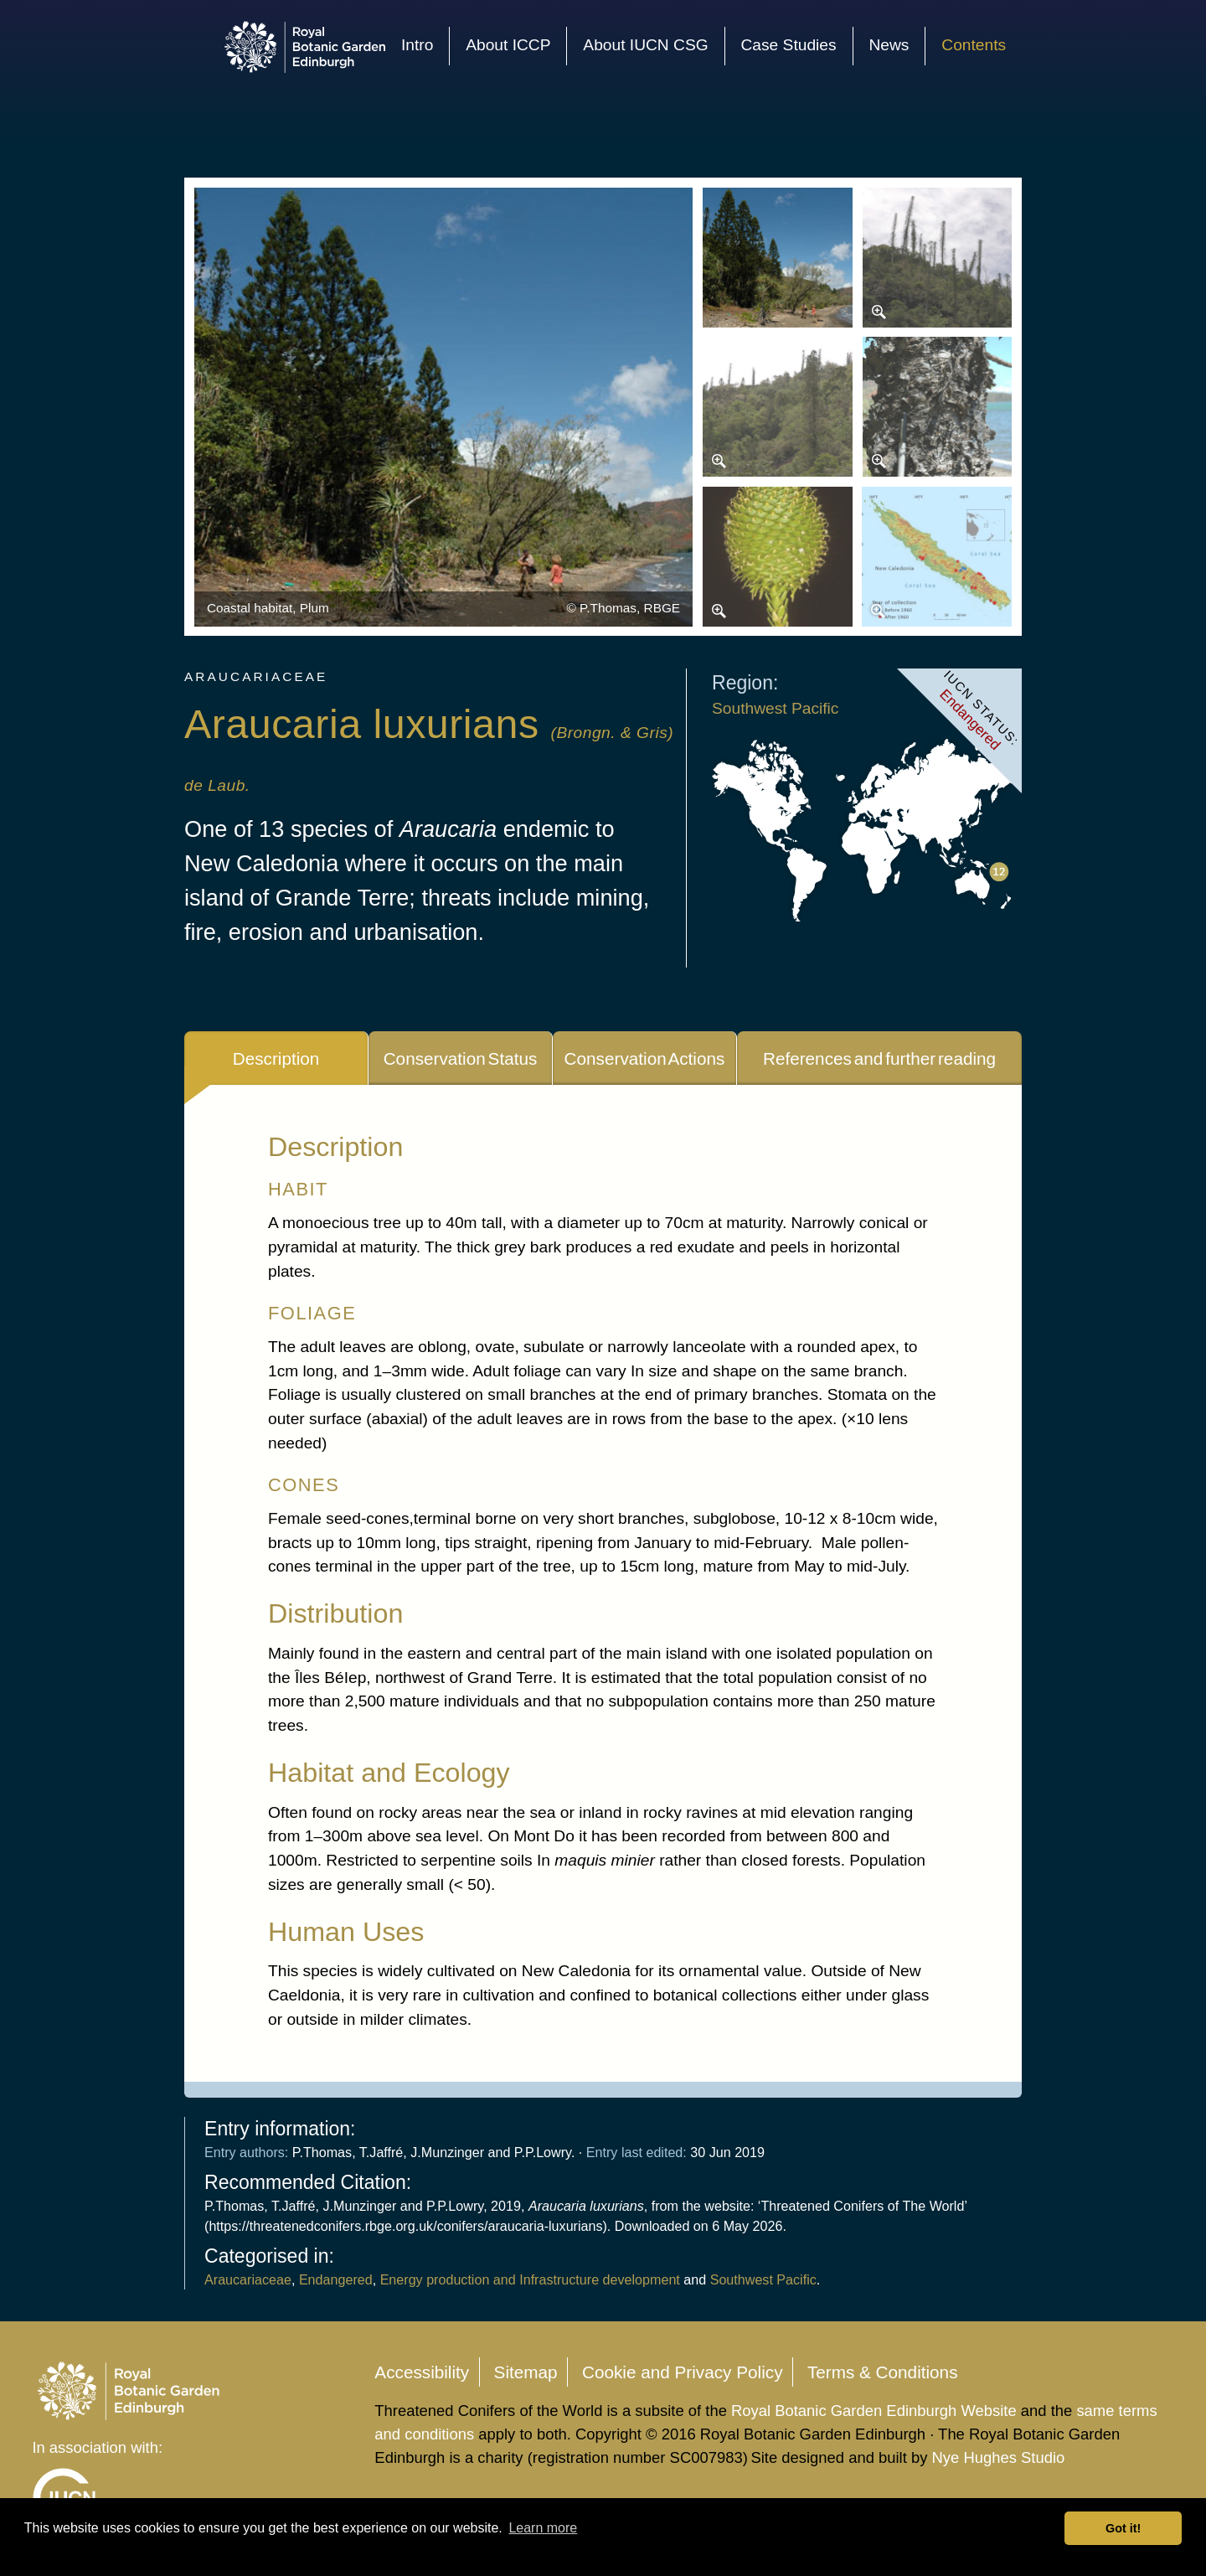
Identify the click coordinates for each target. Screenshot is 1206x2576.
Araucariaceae (247, 2279)
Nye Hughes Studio (998, 2457)
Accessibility (421, 2372)
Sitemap (526, 2372)
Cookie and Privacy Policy (682, 2372)
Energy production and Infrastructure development (530, 2279)
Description (276, 1058)
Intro (417, 45)
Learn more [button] (542, 2528)
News (888, 45)
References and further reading (879, 1058)
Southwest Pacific (775, 708)
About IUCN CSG (645, 45)
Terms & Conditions (882, 2372)
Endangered (336, 2279)
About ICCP (508, 45)
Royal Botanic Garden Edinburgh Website (876, 2410)
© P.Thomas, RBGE (623, 608)
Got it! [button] (1123, 2528)
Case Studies (788, 45)
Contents (973, 45)
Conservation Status (461, 1058)
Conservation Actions (644, 1058)
